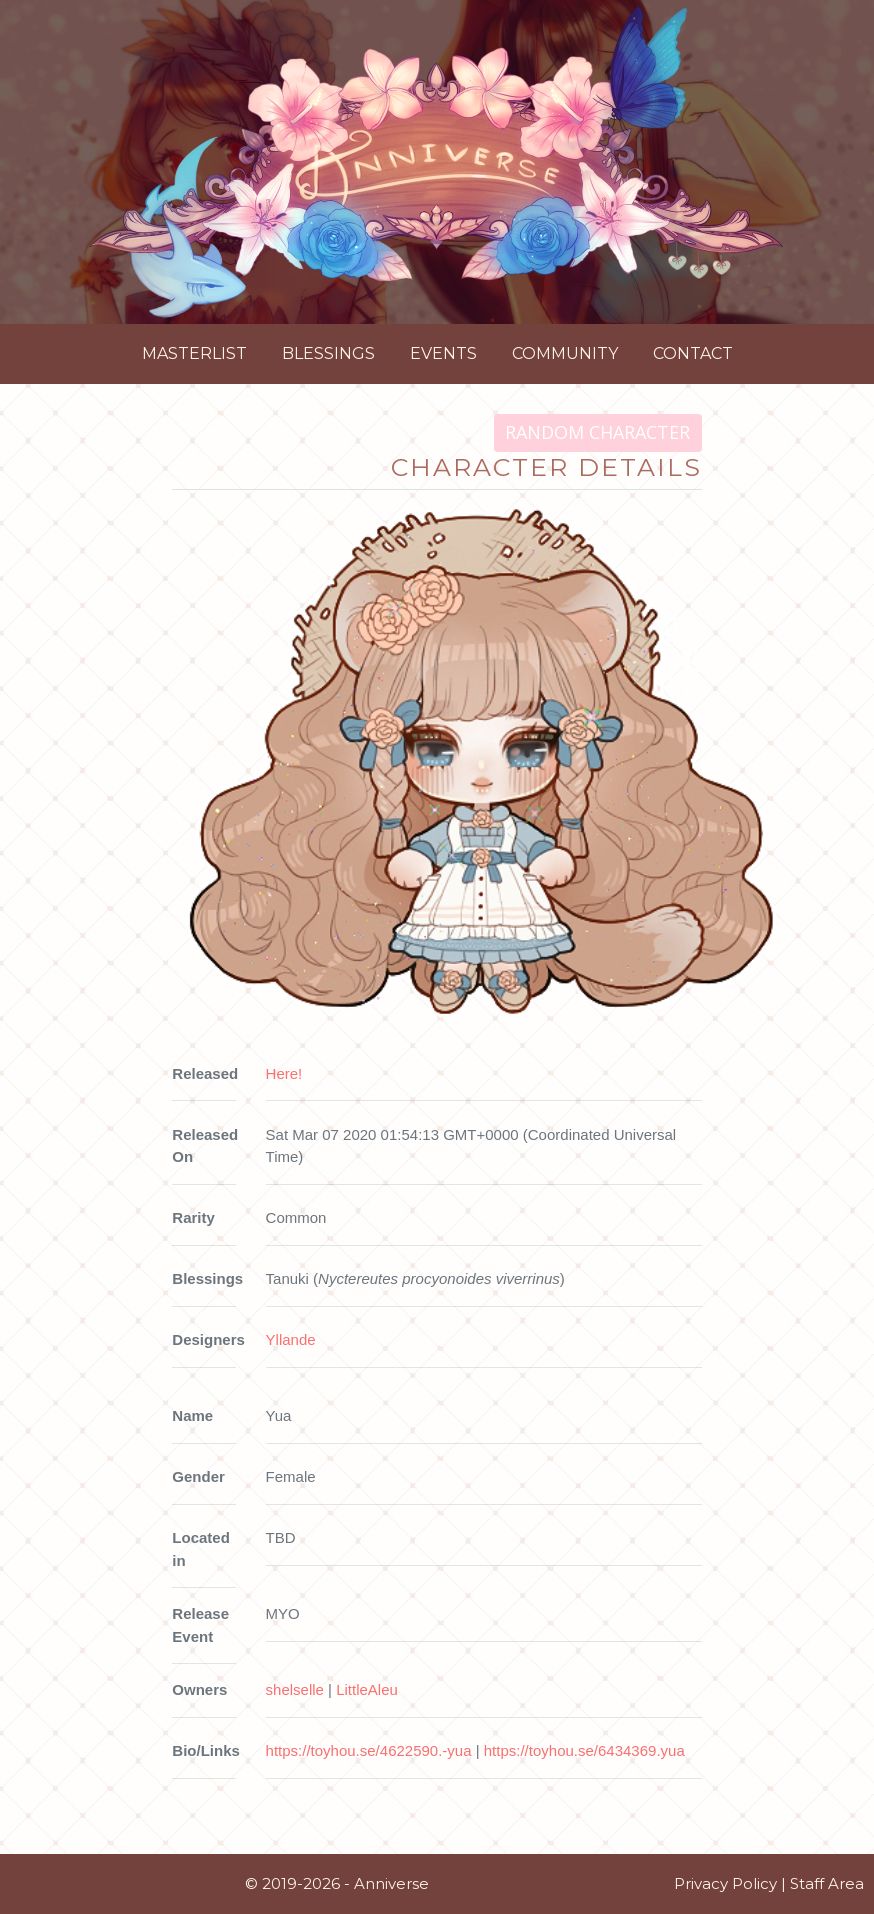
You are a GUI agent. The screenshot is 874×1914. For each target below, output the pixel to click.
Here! (284, 1073)
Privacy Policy (725, 1883)
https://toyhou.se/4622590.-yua (369, 1750)
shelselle (295, 1689)
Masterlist (194, 353)
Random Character (597, 432)
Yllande (291, 1339)
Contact (693, 353)
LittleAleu (367, 1689)
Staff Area (827, 1883)
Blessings (328, 353)
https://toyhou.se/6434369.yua (584, 1750)
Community (565, 353)
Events (443, 353)
